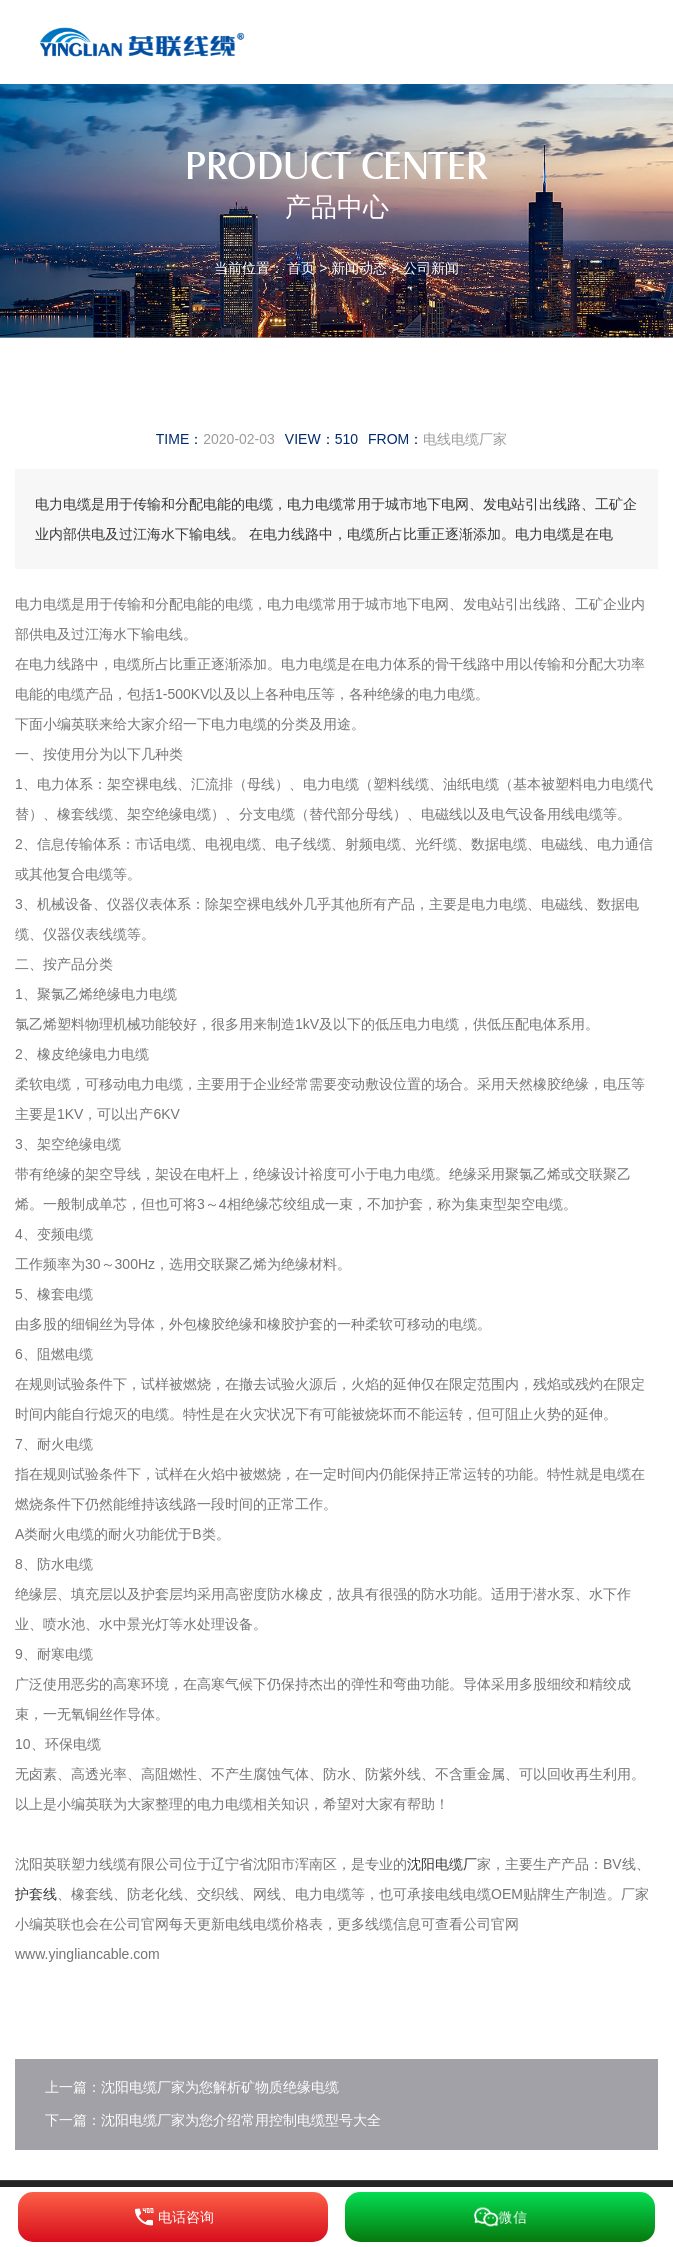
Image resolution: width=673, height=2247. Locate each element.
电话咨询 (173, 2217)
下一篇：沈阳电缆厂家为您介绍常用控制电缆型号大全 (213, 2120)
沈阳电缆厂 (442, 1864)
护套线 (36, 1894)
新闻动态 (359, 268)
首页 (301, 268)
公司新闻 (431, 268)
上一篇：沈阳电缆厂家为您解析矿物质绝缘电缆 (192, 2087)
